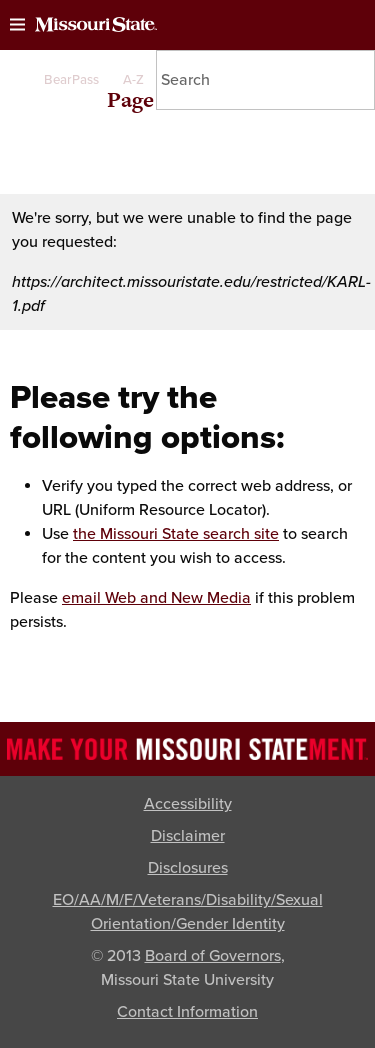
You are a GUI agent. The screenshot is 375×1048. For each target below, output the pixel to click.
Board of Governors (213, 956)
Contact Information (187, 1012)
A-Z (133, 80)
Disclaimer (188, 836)
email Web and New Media (156, 598)
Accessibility (188, 804)
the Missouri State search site (176, 534)
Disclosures (188, 868)
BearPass (71, 80)
